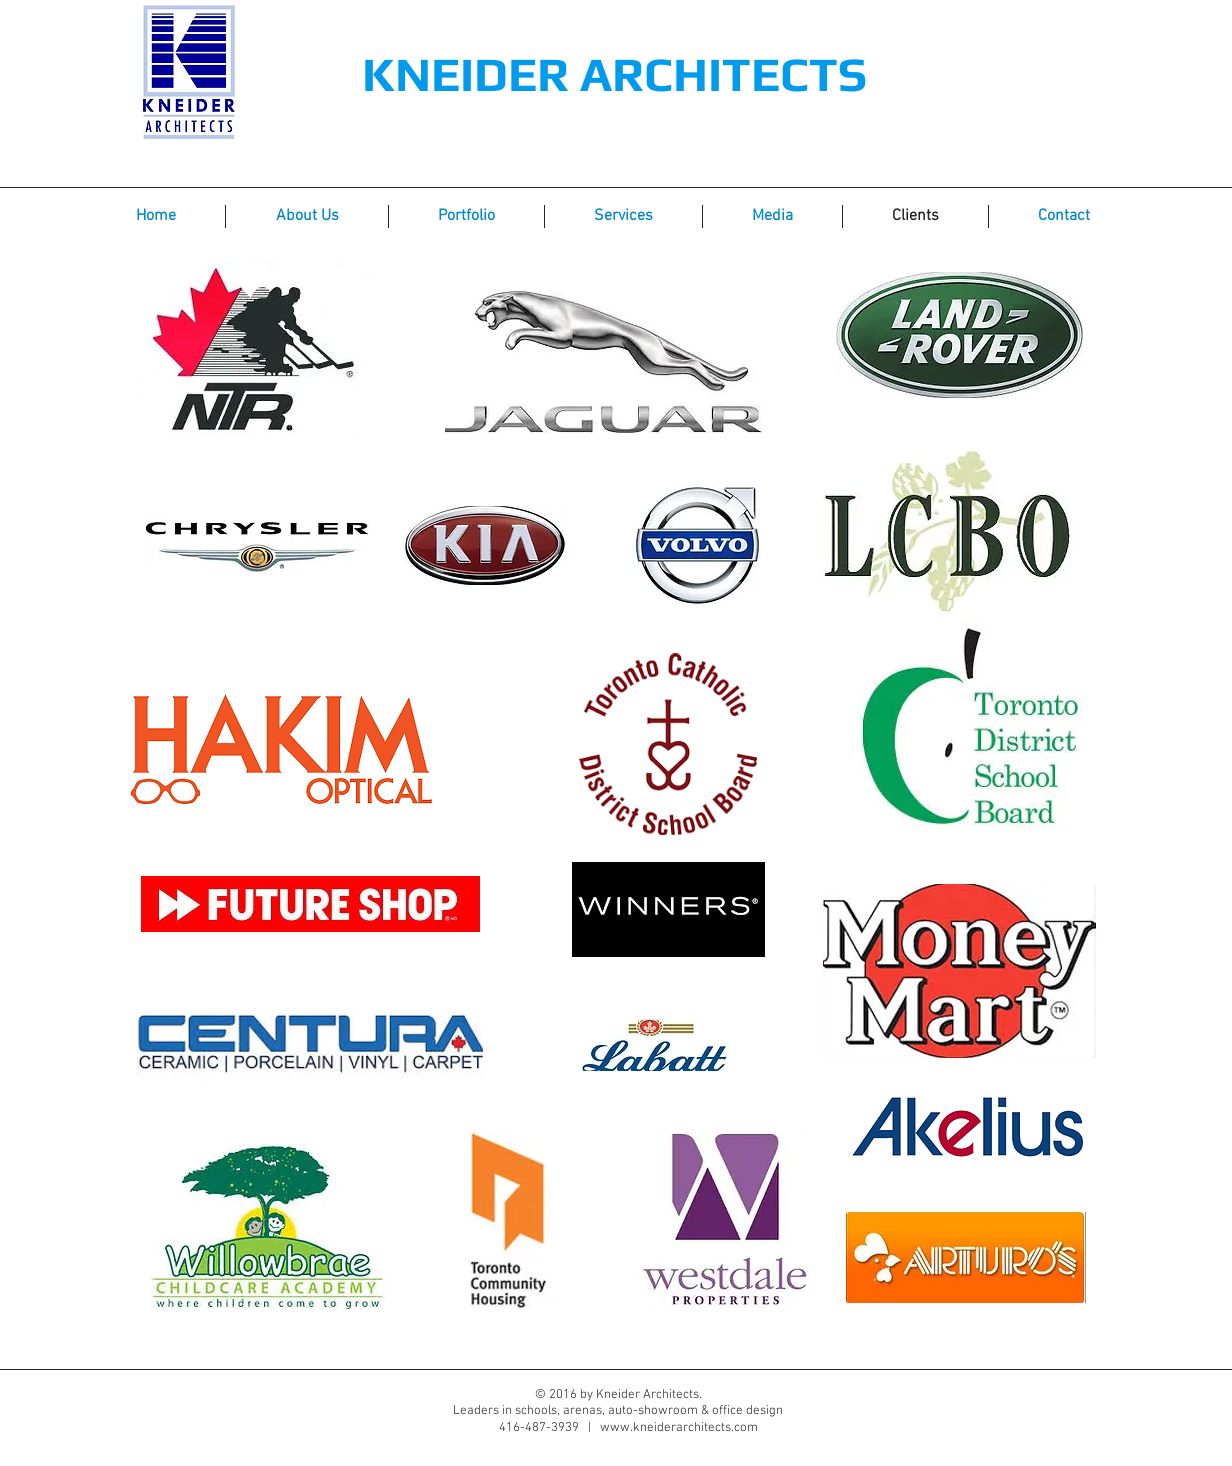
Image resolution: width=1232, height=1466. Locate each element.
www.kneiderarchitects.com (679, 1428)
